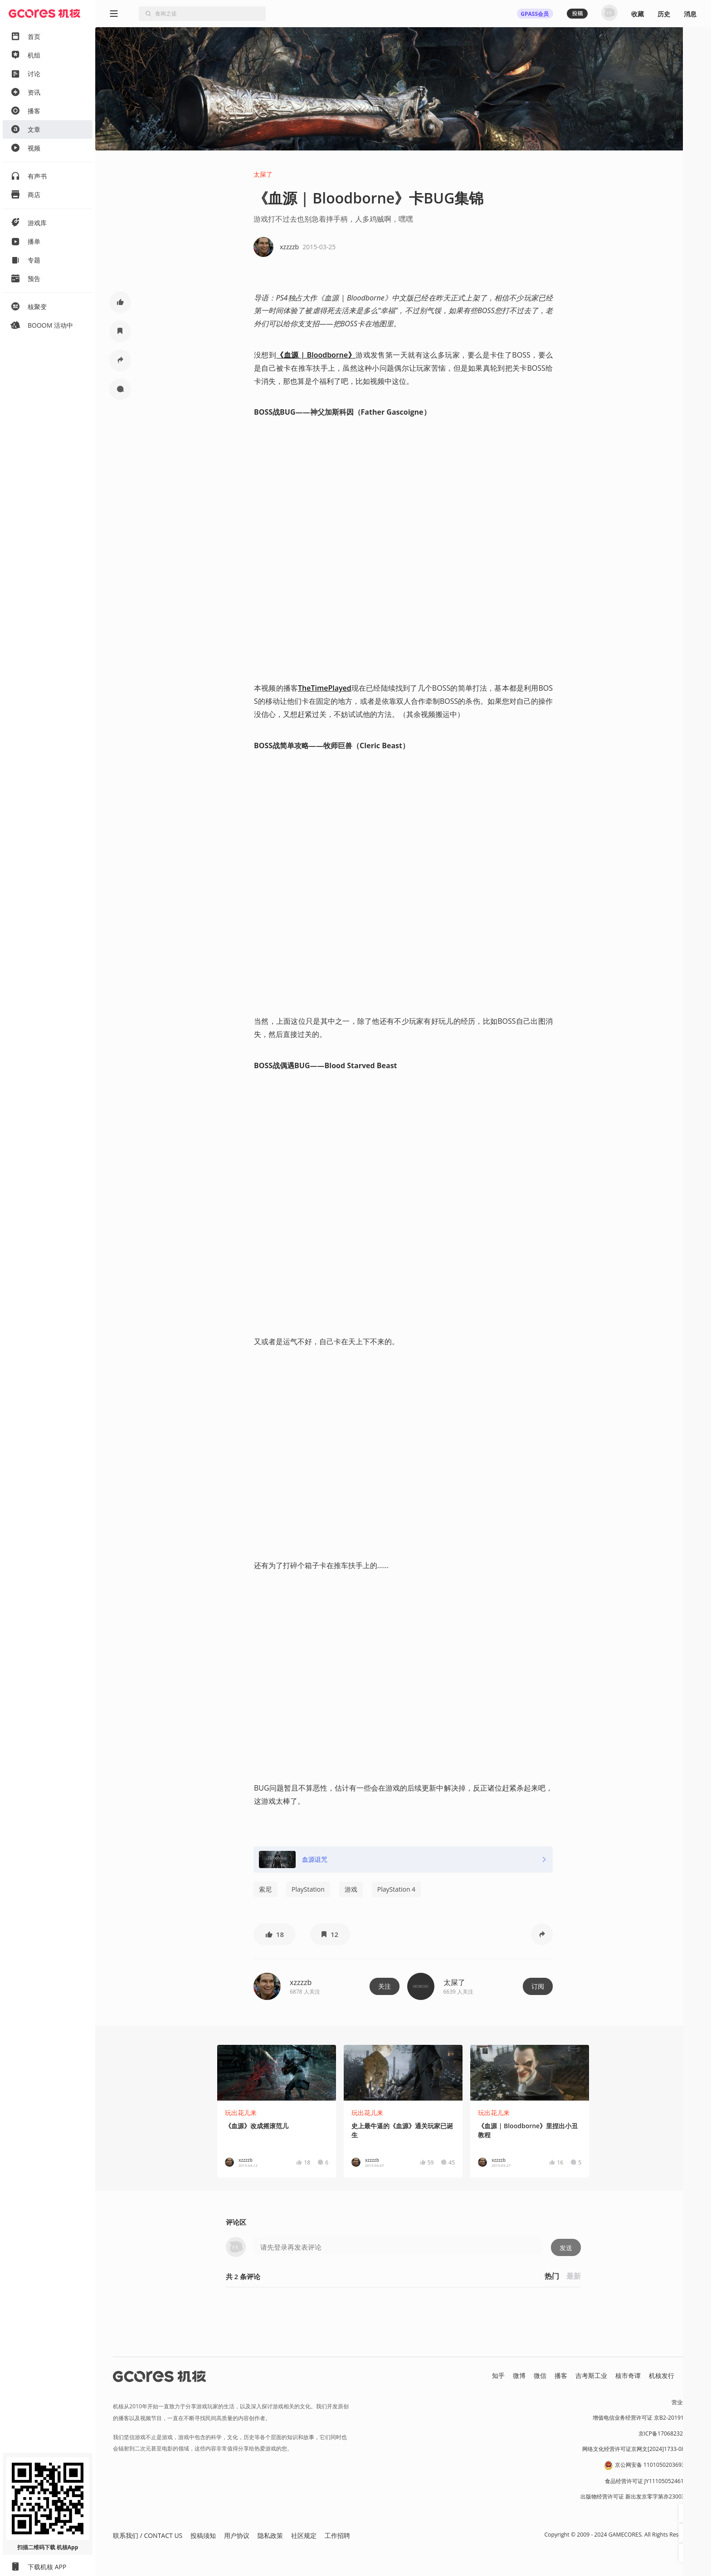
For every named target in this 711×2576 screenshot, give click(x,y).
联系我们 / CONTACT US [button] (147, 2535)
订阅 (537, 1986)
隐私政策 (270, 2535)
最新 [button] (573, 2276)
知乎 (498, 2375)
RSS (687, 2375)
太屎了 (263, 174)
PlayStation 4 (396, 1889)
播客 (561, 2375)
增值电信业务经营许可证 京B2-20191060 (643, 2417)
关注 (384, 1986)
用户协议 (236, 2535)
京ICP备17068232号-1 (666, 2433)
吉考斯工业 (591, 2375)
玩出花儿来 (241, 2112)
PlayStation (308, 1889)
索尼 (265, 1889)
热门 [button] (552, 2276)
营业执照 (682, 2402)
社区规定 (304, 2535)
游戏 (351, 1889)
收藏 (637, 14)
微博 (519, 2375)
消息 (690, 14)
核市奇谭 (628, 2375)
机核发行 (661, 2375)
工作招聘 (337, 2535)
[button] (120, 302)
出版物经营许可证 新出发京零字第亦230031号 (636, 2496)
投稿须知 (203, 2535)
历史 (663, 14)
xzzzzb (301, 1982)
